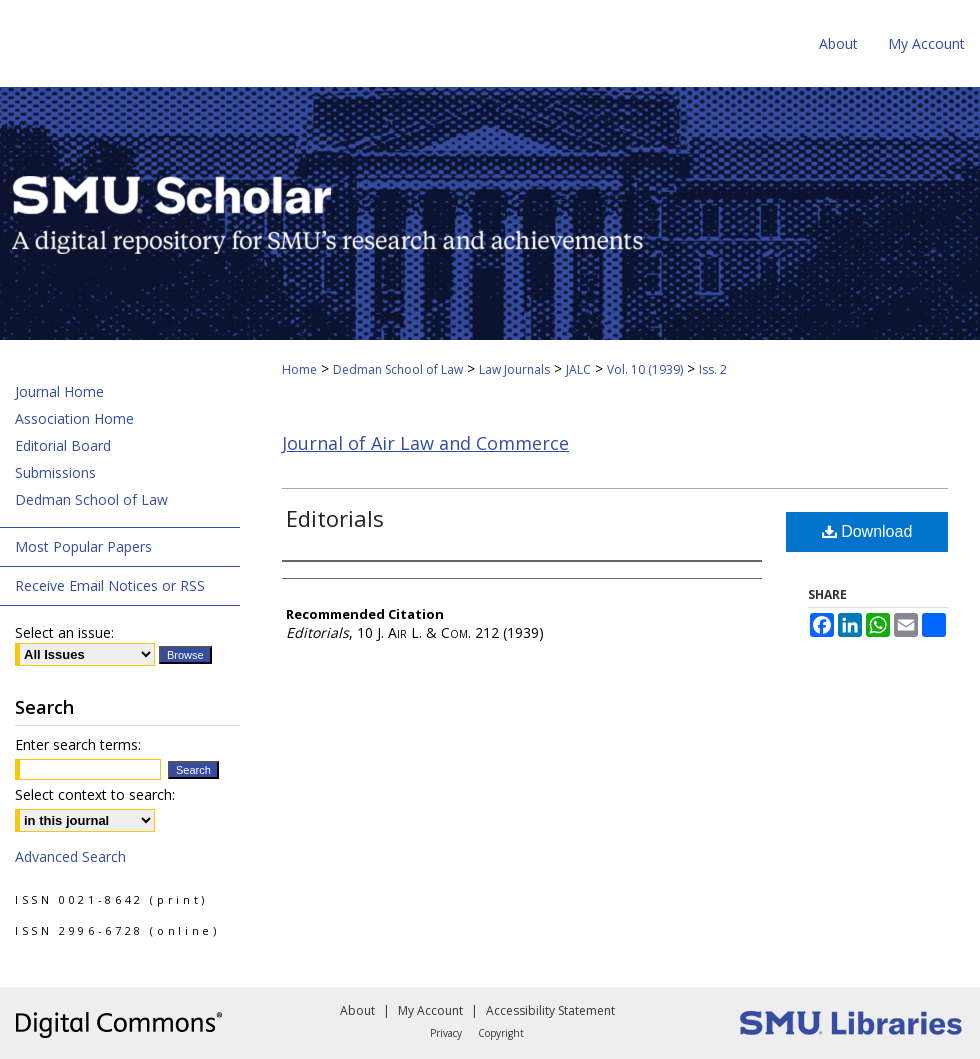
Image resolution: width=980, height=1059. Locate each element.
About (357, 1010)
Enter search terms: (78, 744)
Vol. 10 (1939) (645, 369)
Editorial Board (63, 445)
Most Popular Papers (83, 546)
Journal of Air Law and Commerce (425, 443)
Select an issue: (64, 632)
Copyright (501, 1033)
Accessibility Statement (550, 1010)
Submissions (55, 472)
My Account (430, 1010)
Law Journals (514, 369)
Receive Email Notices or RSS (110, 585)
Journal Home (59, 391)
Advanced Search (70, 856)
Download (867, 531)
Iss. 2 (713, 369)
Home (299, 369)
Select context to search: (95, 794)
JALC (578, 369)
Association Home (74, 418)
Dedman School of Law (398, 369)
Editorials (335, 518)
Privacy (446, 1033)
